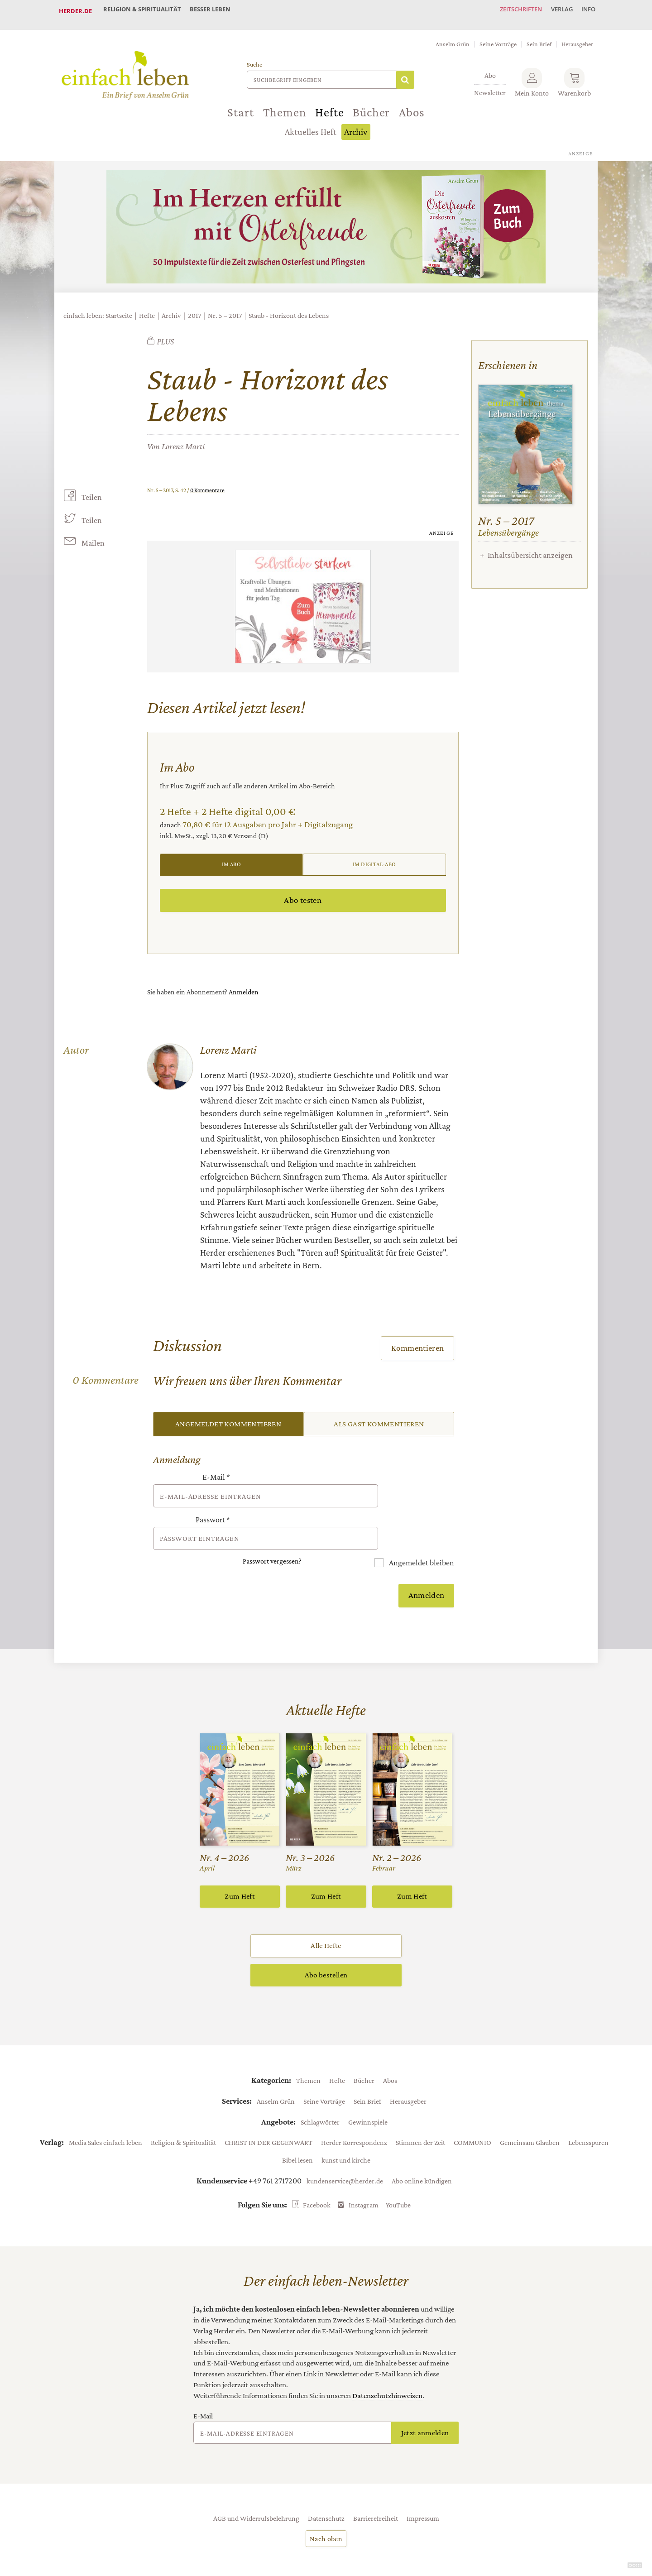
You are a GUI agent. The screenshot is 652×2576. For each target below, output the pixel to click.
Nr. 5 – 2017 (225, 308)
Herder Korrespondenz (354, 2110)
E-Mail (216, 1470)
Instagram (364, 2172)
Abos (411, 104)
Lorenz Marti (183, 439)
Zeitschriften (509, 11)
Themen (285, 104)
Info (586, 11)
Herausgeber (577, 36)
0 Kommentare (207, 482)
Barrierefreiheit (375, 2485)
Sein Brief (539, 36)
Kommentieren (417, 1340)
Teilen (91, 489)
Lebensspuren (588, 2110)
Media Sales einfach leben (105, 2110)
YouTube (398, 2172)
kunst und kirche (345, 2127)
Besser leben (217, 11)
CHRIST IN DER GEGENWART (268, 2110)
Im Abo (231, 857)
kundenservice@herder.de (345, 2148)
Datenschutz (326, 2485)
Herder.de (75, 11)
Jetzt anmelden (425, 2400)
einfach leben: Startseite (97, 308)
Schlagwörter (320, 2089)
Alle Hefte (326, 1913)
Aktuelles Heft (310, 125)
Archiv (355, 125)
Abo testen (302, 893)
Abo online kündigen (422, 2148)
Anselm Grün (453, 36)
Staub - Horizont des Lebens (289, 308)
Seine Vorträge (498, 36)
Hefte (329, 104)
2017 (194, 308)
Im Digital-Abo (374, 857)
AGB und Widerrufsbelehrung (256, 2485)
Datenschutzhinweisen (387, 2363)
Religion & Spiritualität (144, 11)
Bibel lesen (297, 2127)
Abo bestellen (326, 1942)
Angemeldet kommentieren (228, 1416)
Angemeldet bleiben (421, 1530)
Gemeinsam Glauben (530, 2110)
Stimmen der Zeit (420, 2110)
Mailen (92, 536)
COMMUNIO (472, 2110)
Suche (254, 56)
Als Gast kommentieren (379, 1416)
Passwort (213, 1500)
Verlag (555, 11)
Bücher (371, 104)
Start (240, 104)
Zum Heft (240, 1863)
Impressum (423, 2485)
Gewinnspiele (368, 2089)
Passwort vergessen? (272, 1529)
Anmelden (244, 985)
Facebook (317, 2172)
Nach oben (326, 2506)
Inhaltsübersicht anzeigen (530, 547)
